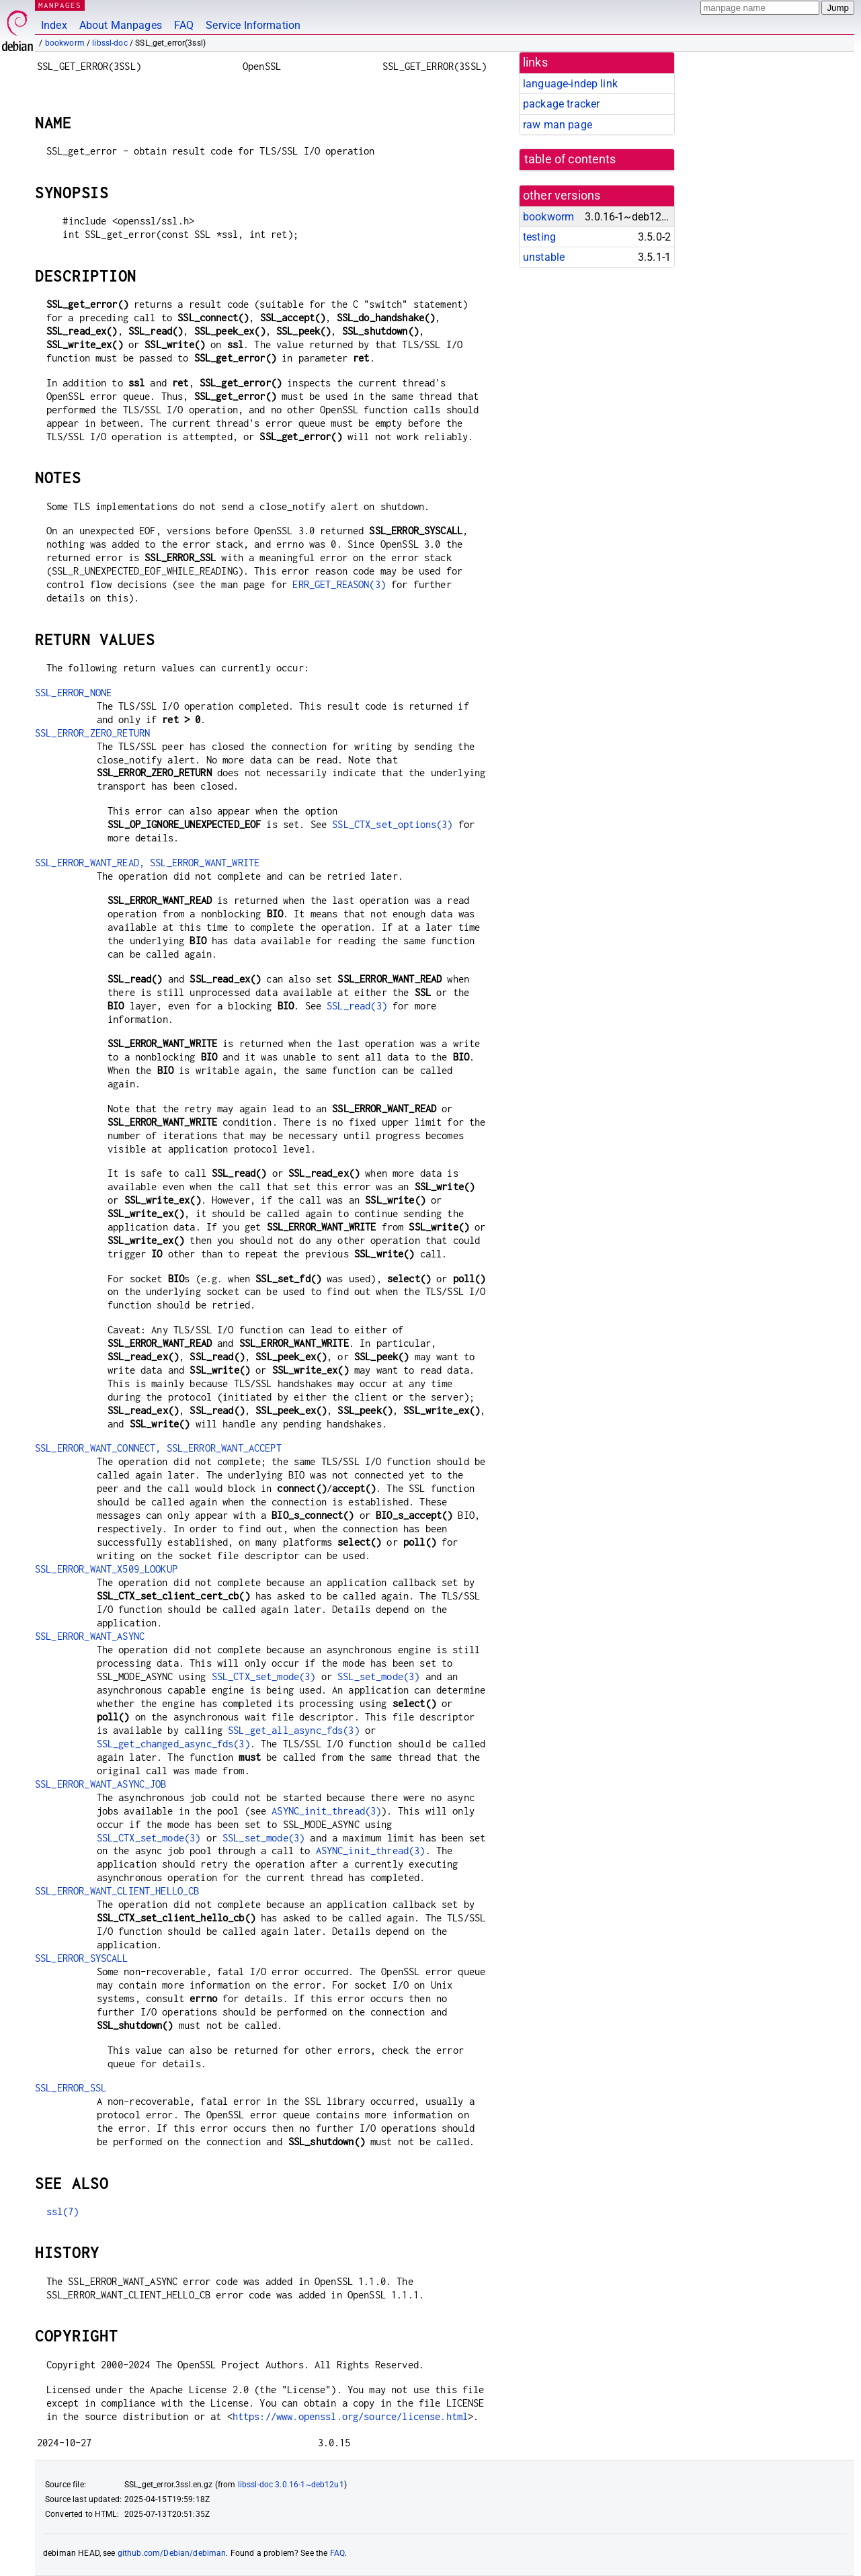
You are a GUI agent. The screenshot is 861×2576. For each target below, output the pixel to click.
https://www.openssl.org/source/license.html (350, 2416)
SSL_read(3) (357, 1005)
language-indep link (570, 83)
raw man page (557, 124)
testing (539, 237)
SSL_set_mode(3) (378, 1676)
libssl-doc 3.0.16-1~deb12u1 (291, 2484)
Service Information (253, 25)
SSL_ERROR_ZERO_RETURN (92, 733)
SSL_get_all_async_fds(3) (294, 1730)
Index (54, 25)
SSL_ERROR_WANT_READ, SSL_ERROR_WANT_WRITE (147, 862)
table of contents (570, 159)
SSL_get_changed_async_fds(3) (173, 1743)
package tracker (561, 103)
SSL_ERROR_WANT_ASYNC (90, 1636)
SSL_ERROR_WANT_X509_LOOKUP (106, 1569)
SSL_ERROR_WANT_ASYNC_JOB (101, 1784)
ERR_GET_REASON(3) (339, 584)
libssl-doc (110, 43)
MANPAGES (59, 5)
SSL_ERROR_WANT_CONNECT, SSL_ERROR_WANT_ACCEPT (158, 1448)
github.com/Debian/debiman (172, 2553)
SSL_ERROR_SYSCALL (81, 1958)
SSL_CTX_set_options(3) (392, 824)
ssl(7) (62, 2211)
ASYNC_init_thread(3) (326, 1811)
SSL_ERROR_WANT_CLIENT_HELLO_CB (117, 1891)
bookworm (65, 43)
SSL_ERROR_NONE (73, 692)
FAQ (184, 25)
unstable (544, 257)
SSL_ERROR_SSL (70, 2087)
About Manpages (120, 25)
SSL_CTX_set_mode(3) (264, 1676)
